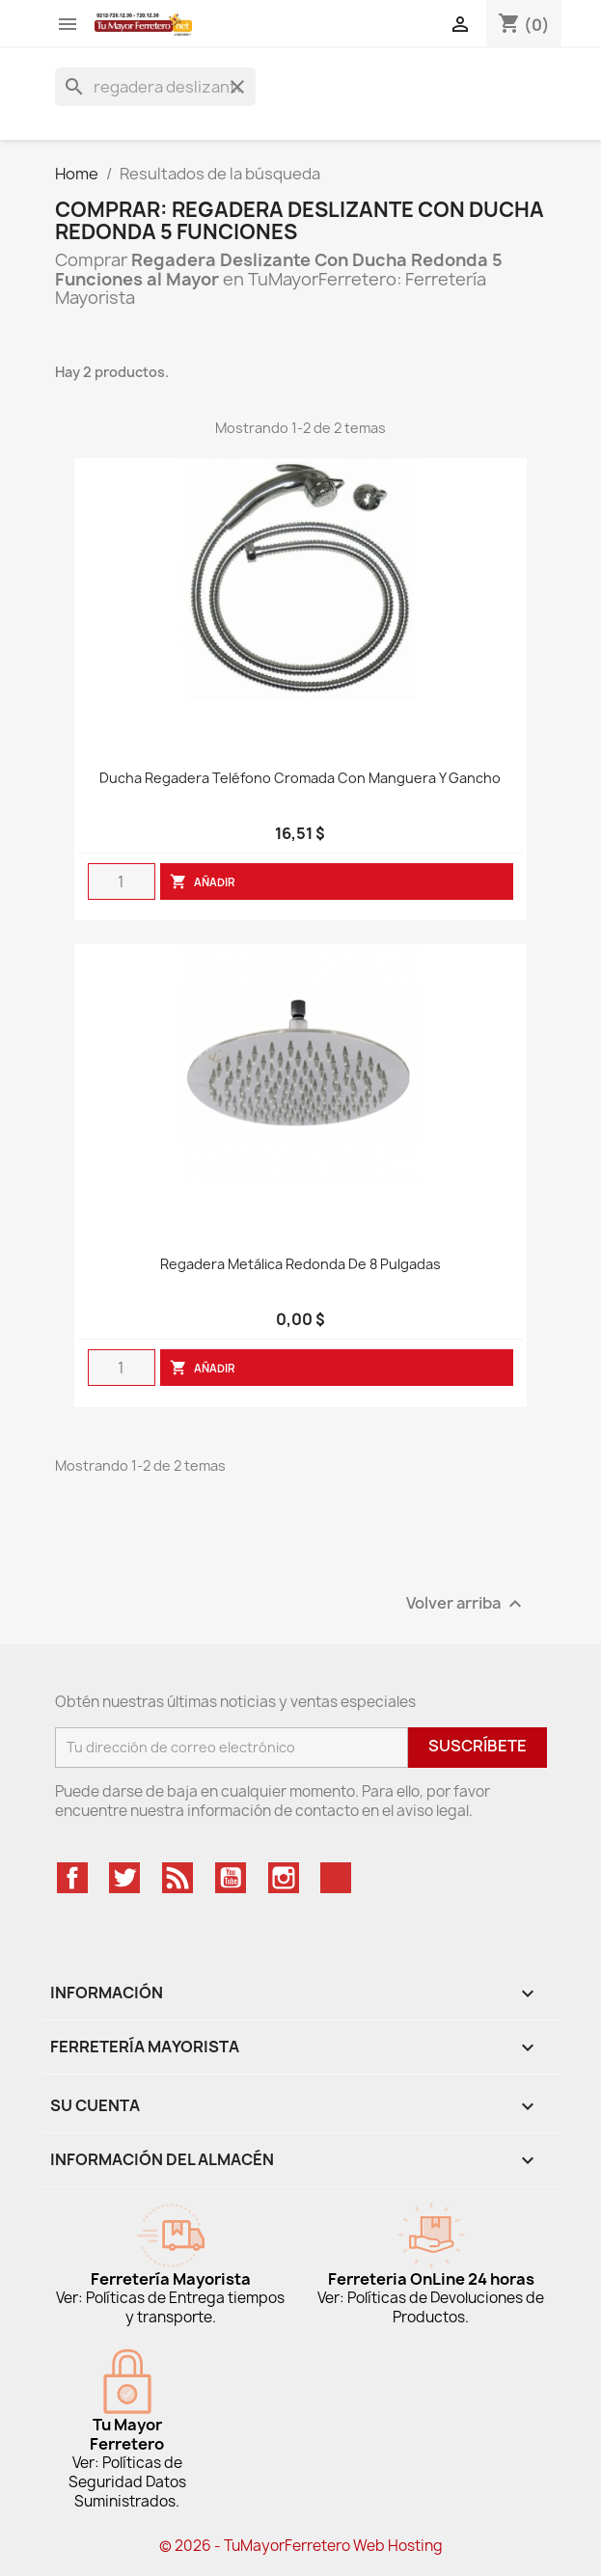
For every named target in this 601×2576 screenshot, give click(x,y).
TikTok (335, 1877)
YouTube (230, 1877)
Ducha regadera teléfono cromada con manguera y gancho (300, 779)
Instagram (283, 1877)
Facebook (72, 1877)
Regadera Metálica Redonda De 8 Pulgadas (300, 1265)
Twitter (124, 1877)
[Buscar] (155, 87)
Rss (177, 1877)
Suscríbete (477, 1745)
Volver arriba (466, 1603)
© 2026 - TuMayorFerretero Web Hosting (301, 2545)
